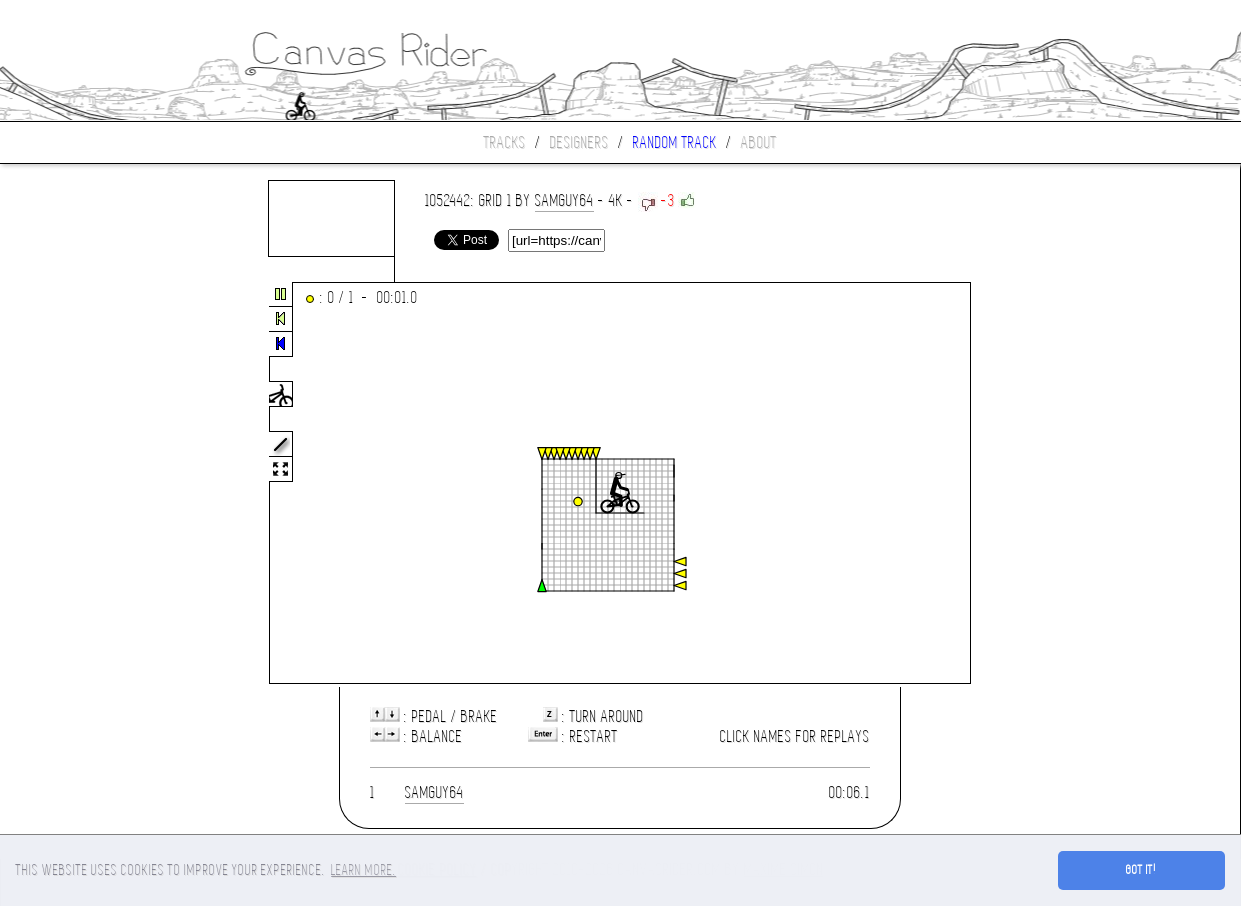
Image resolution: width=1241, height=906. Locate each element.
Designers (579, 142)
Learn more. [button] (363, 870)
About (759, 142)
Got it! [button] (1141, 870)
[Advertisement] (84, 484)
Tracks (505, 142)
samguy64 (564, 200)
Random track (675, 142)
